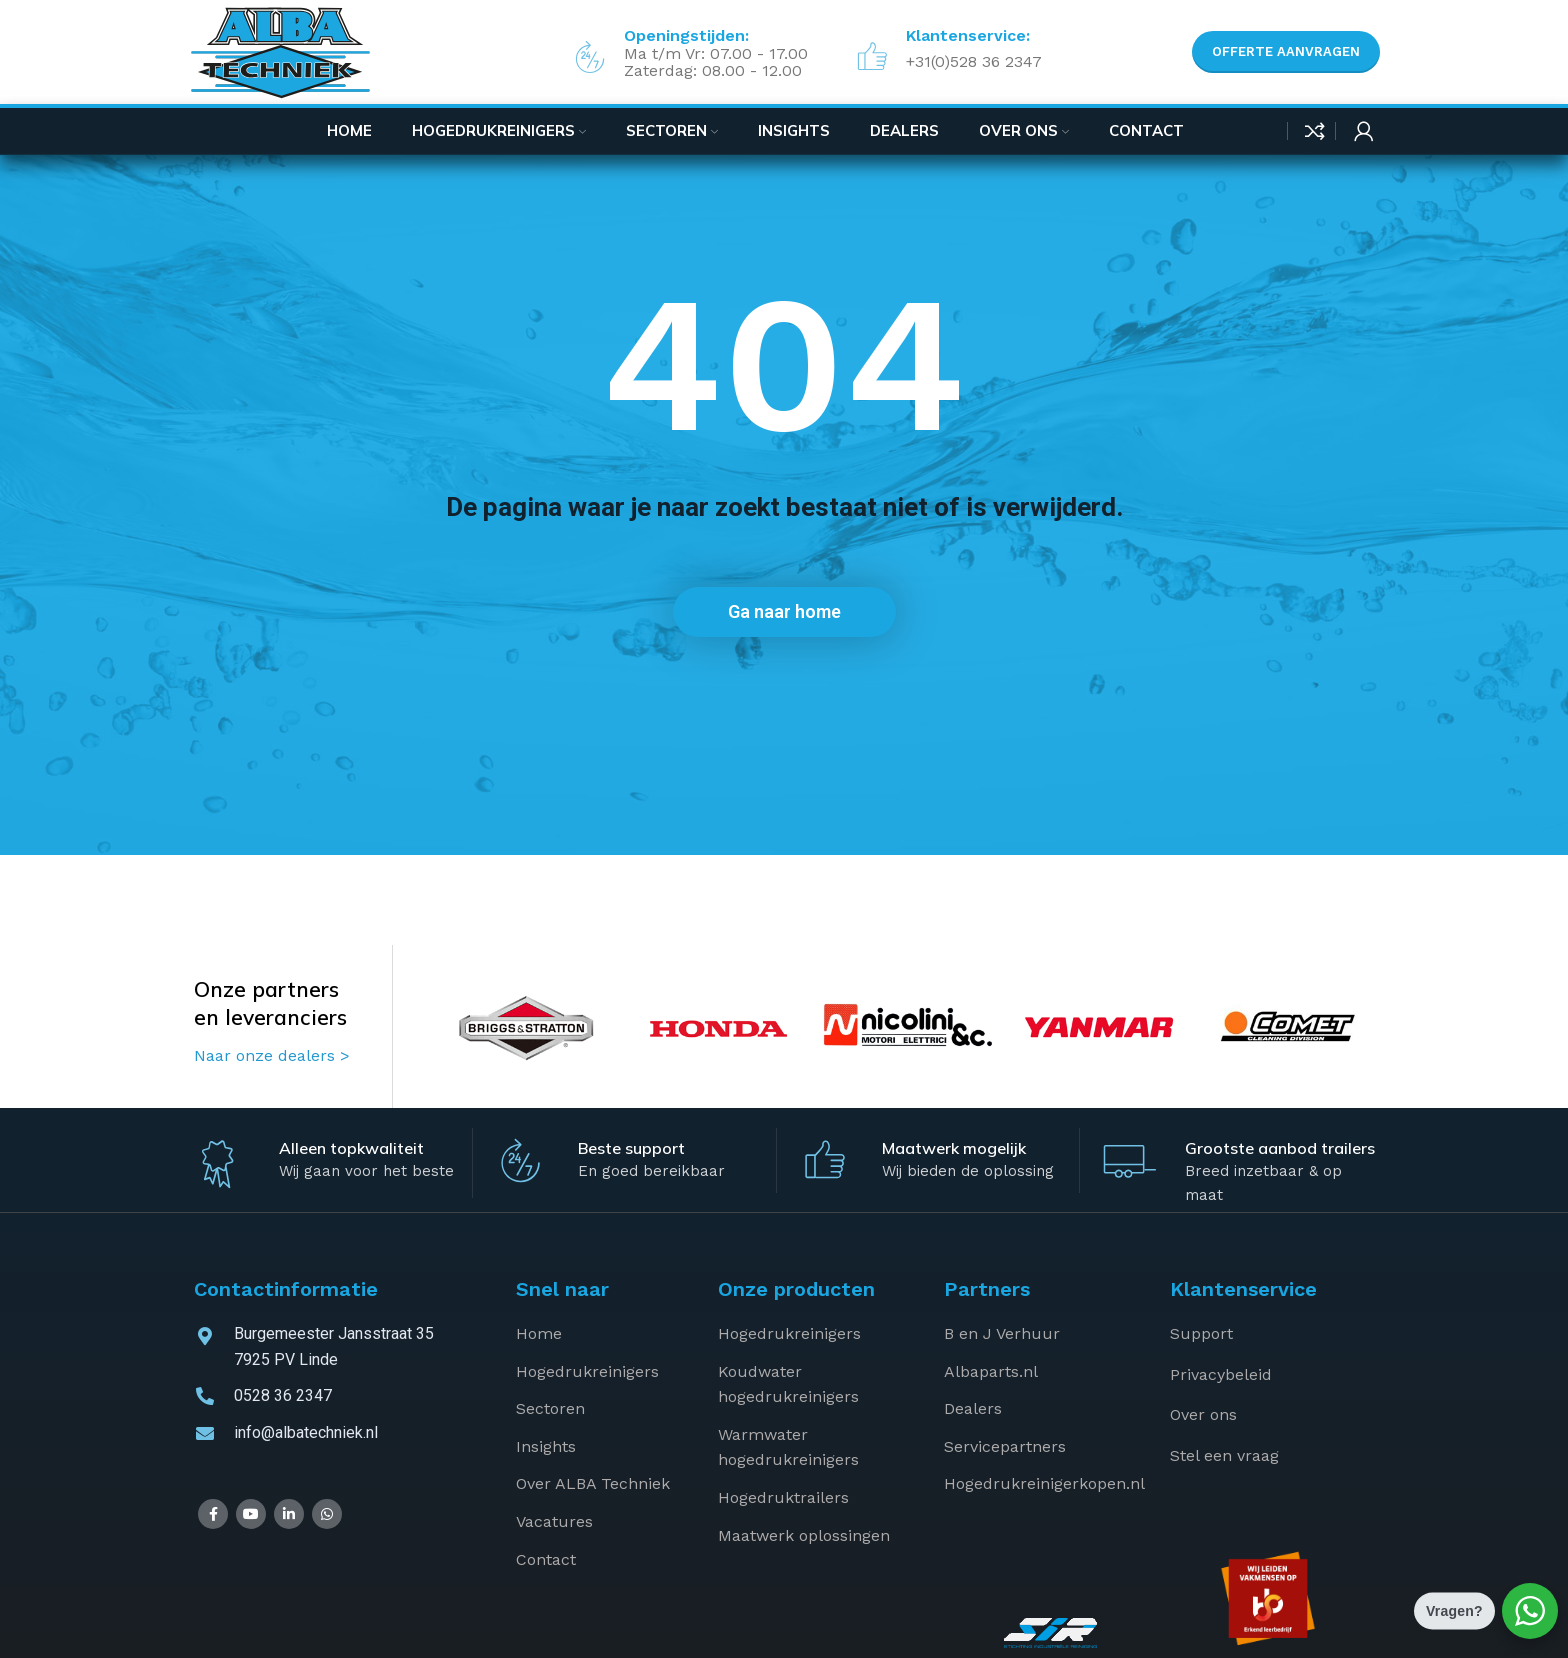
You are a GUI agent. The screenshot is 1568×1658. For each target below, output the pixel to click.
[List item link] (602, 1334)
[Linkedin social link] (289, 1514)
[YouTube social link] (251, 1514)
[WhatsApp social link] (327, 1514)
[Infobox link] (945, 52)
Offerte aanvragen (1286, 51)
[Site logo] (280, 51)
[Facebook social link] (213, 1514)
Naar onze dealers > (272, 1055)
